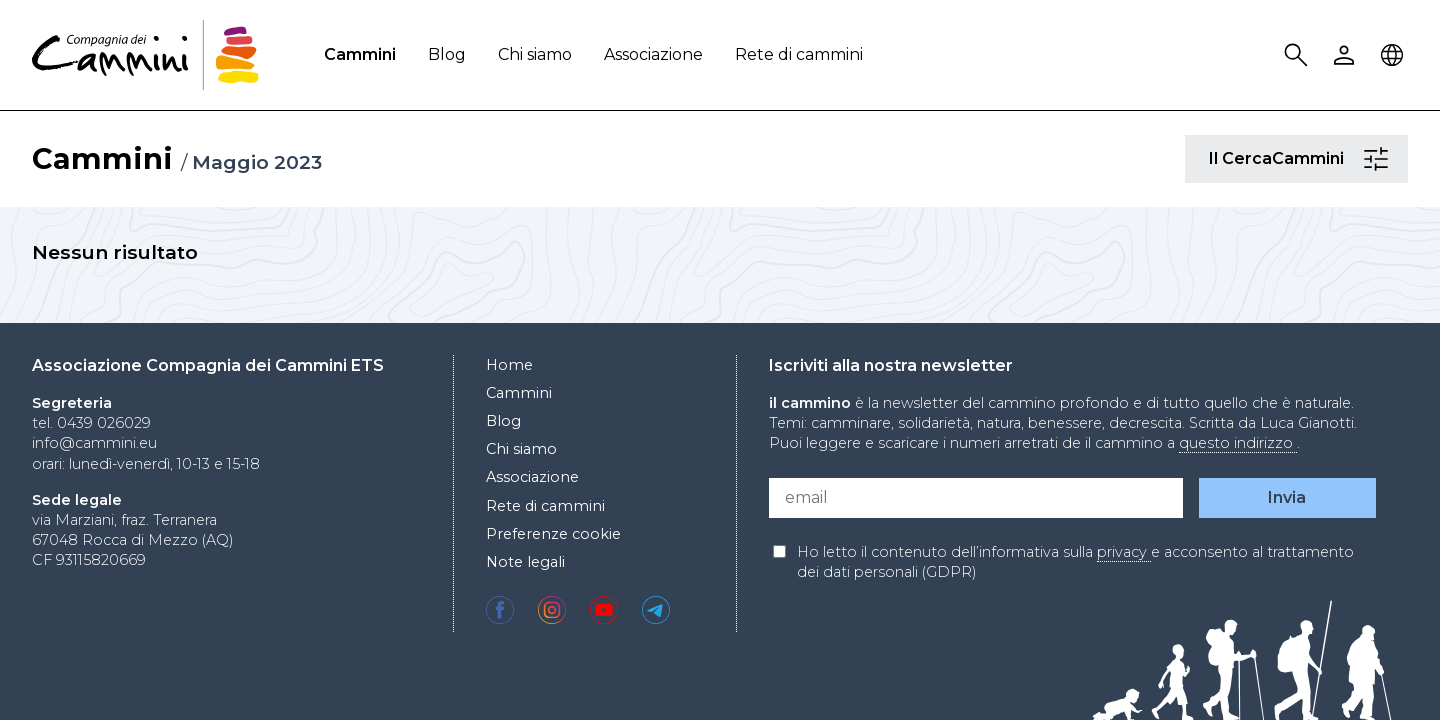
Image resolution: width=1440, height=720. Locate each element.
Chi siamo (535, 54)
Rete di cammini (799, 54)
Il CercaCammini (1379, 159)
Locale (1395, 55)
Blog (447, 54)
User (1347, 55)
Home (509, 365)
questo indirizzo (1238, 443)
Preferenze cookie (553, 534)
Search (1299, 55)
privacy (1124, 552)
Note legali (525, 562)
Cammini (360, 54)
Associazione (653, 54)
